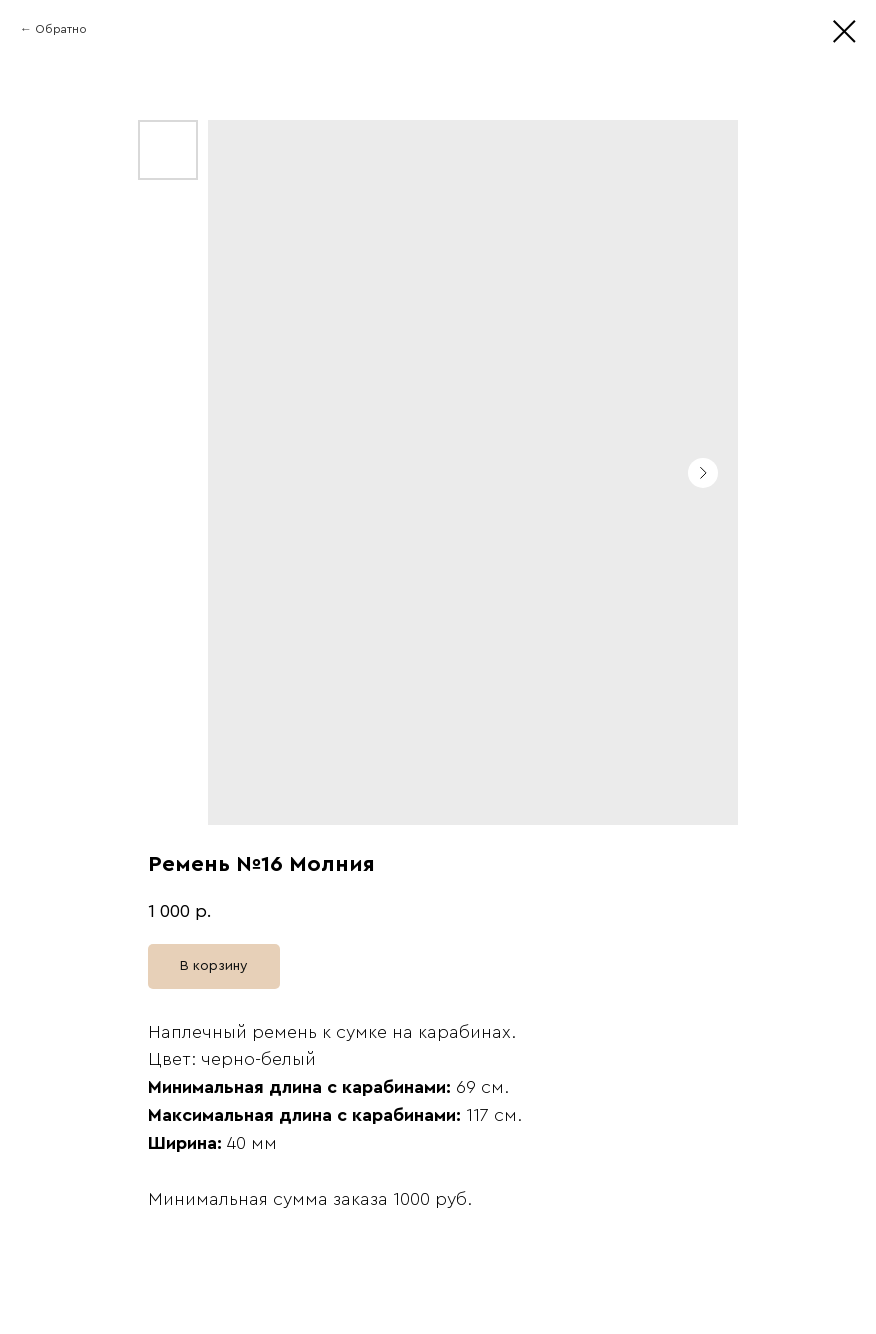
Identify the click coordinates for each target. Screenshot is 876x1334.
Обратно (61, 29)
